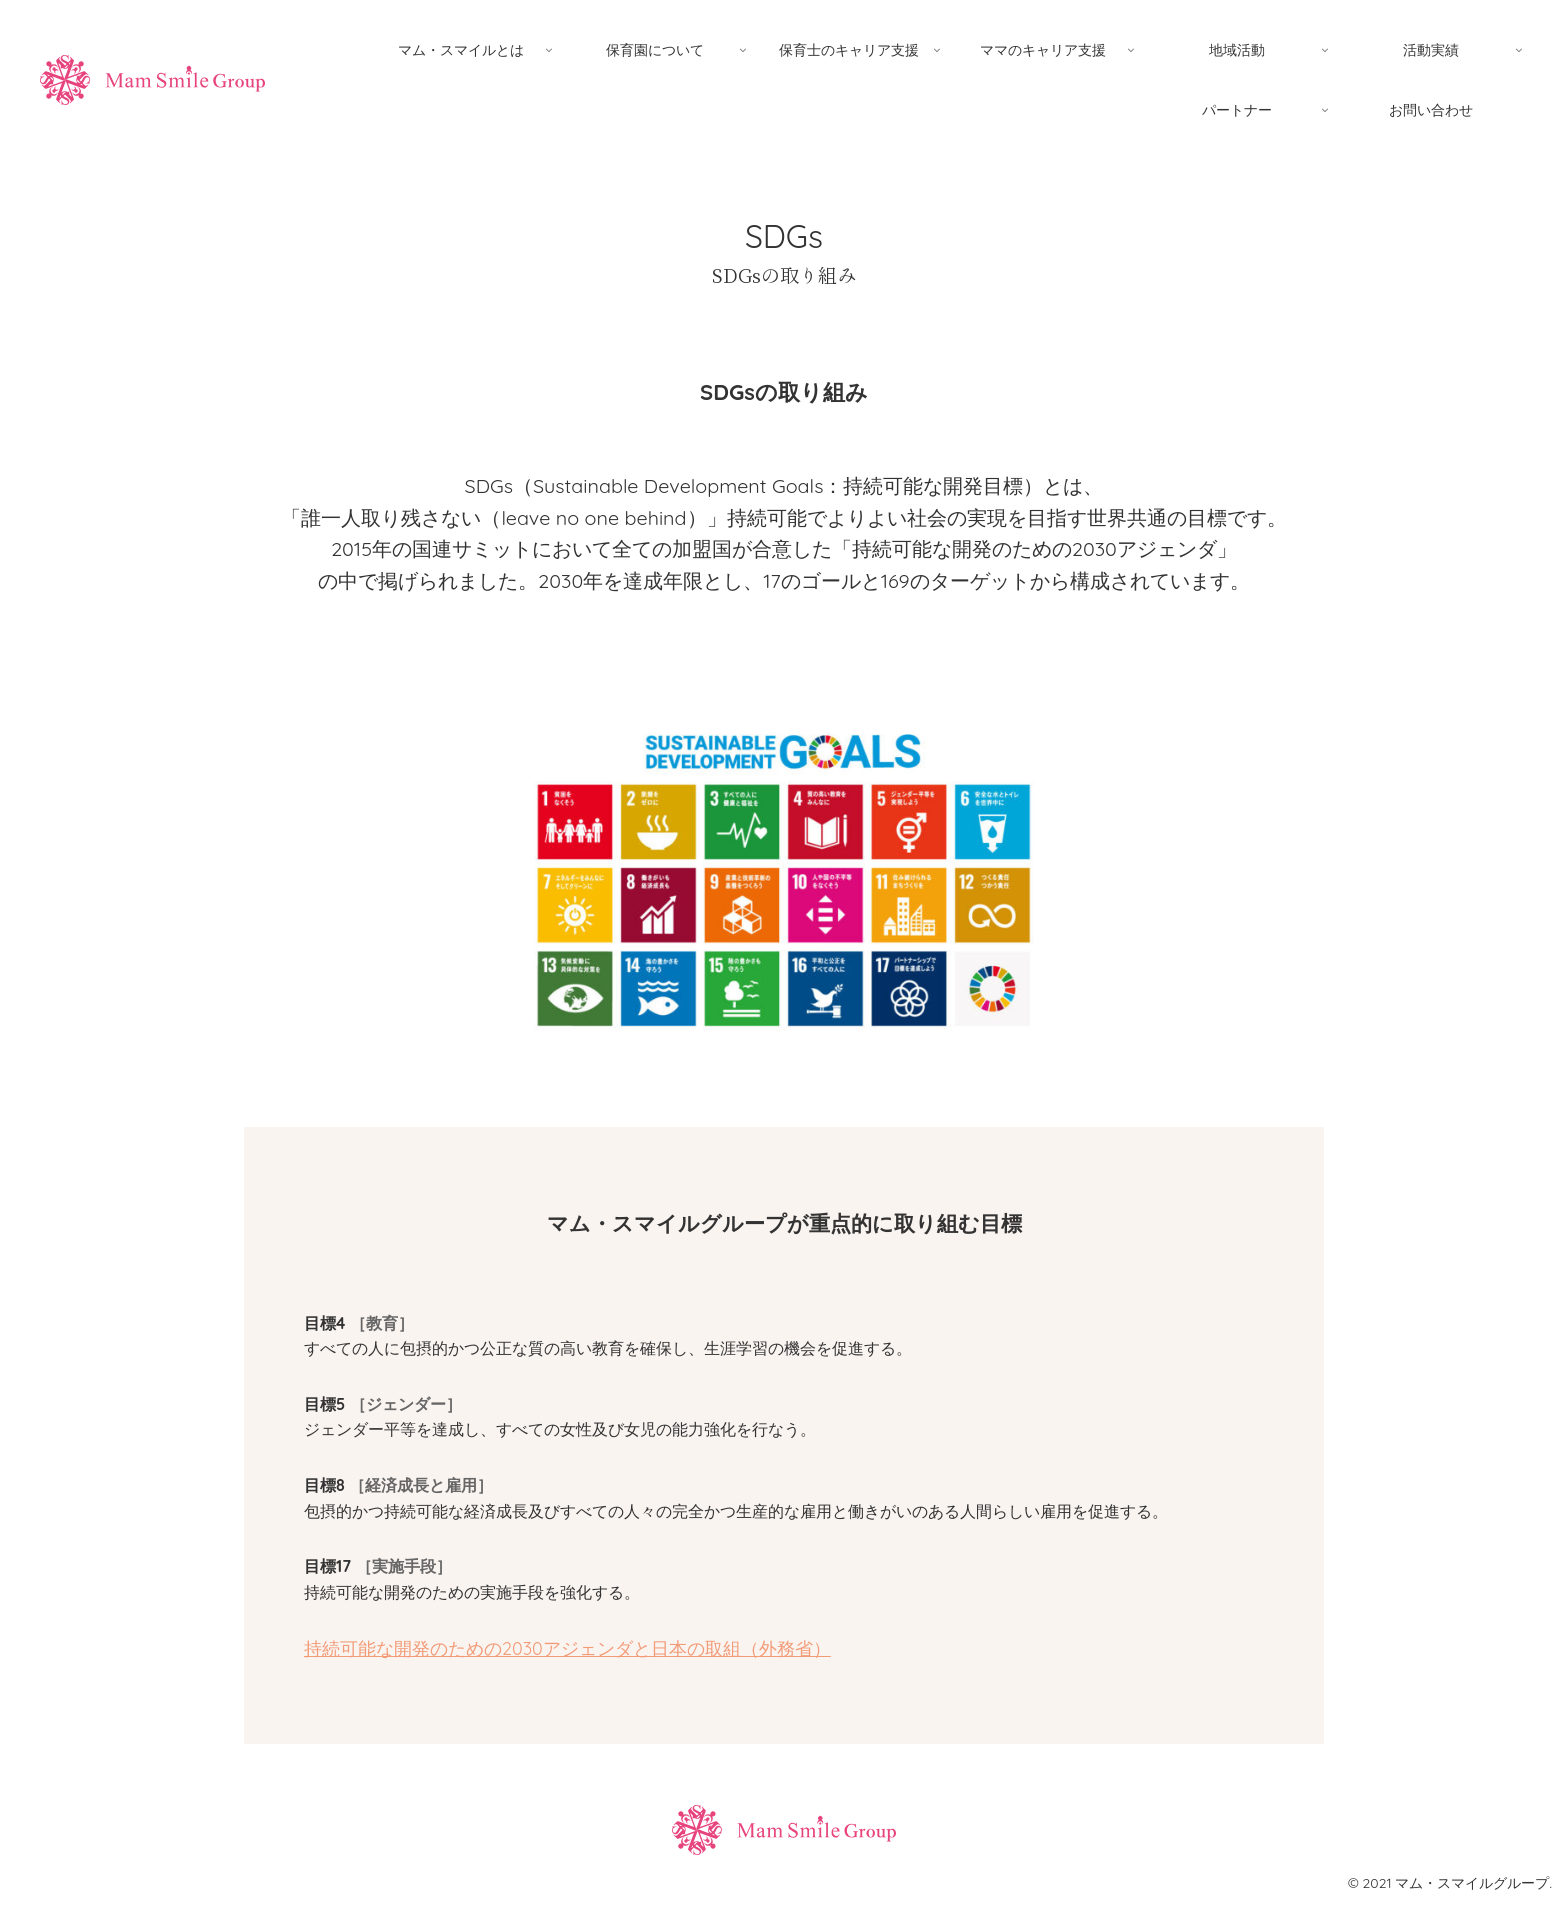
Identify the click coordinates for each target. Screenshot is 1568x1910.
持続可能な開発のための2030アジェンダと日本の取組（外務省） (567, 1648)
